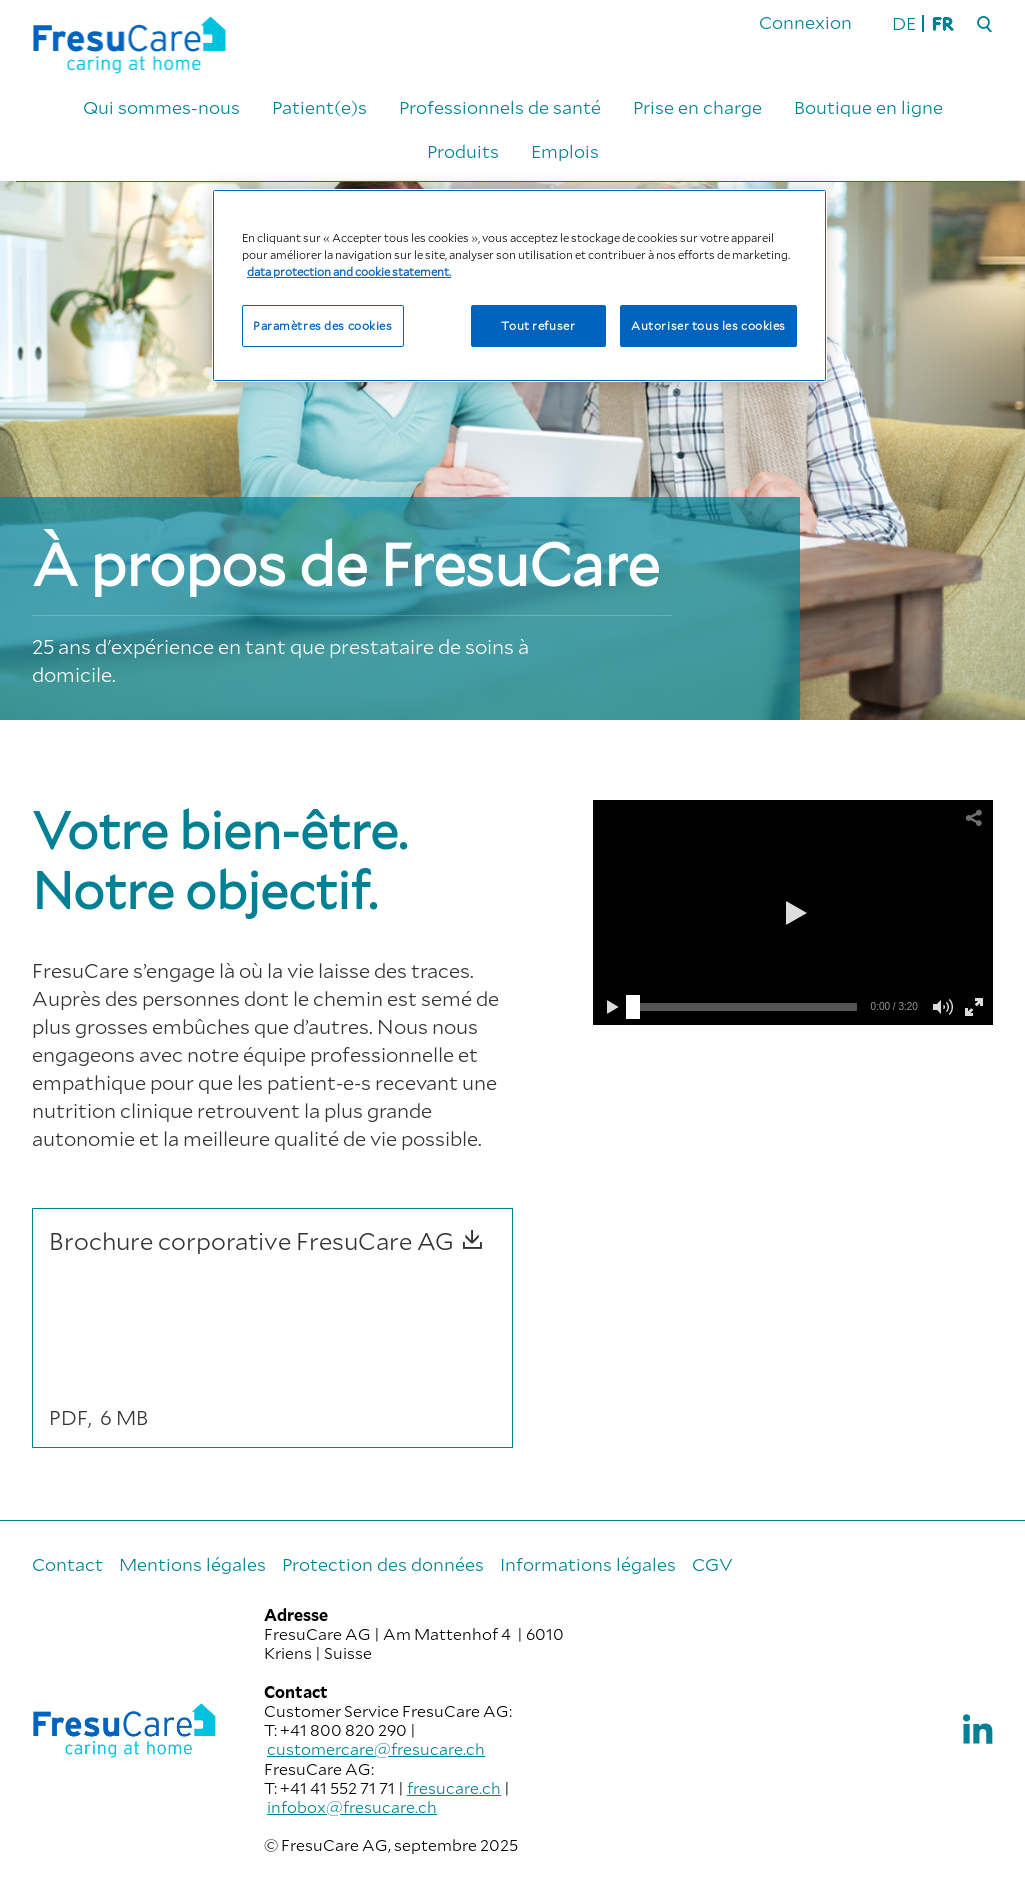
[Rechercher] (985, 25)
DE (904, 23)
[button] (793, 913)
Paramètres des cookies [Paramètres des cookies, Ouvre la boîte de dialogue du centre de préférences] (323, 325)
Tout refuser (538, 325)
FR (942, 23)
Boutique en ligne (868, 107)
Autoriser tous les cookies (708, 325)
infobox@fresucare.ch (352, 1806)
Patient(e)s (319, 107)
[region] (519, 285)
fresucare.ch (454, 1787)
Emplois (565, 151)
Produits (463, 151)
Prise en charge (697, 107)
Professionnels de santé (500, 107)
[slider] (633, 1007)
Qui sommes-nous (161, 107)
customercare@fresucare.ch (376, 1748)
